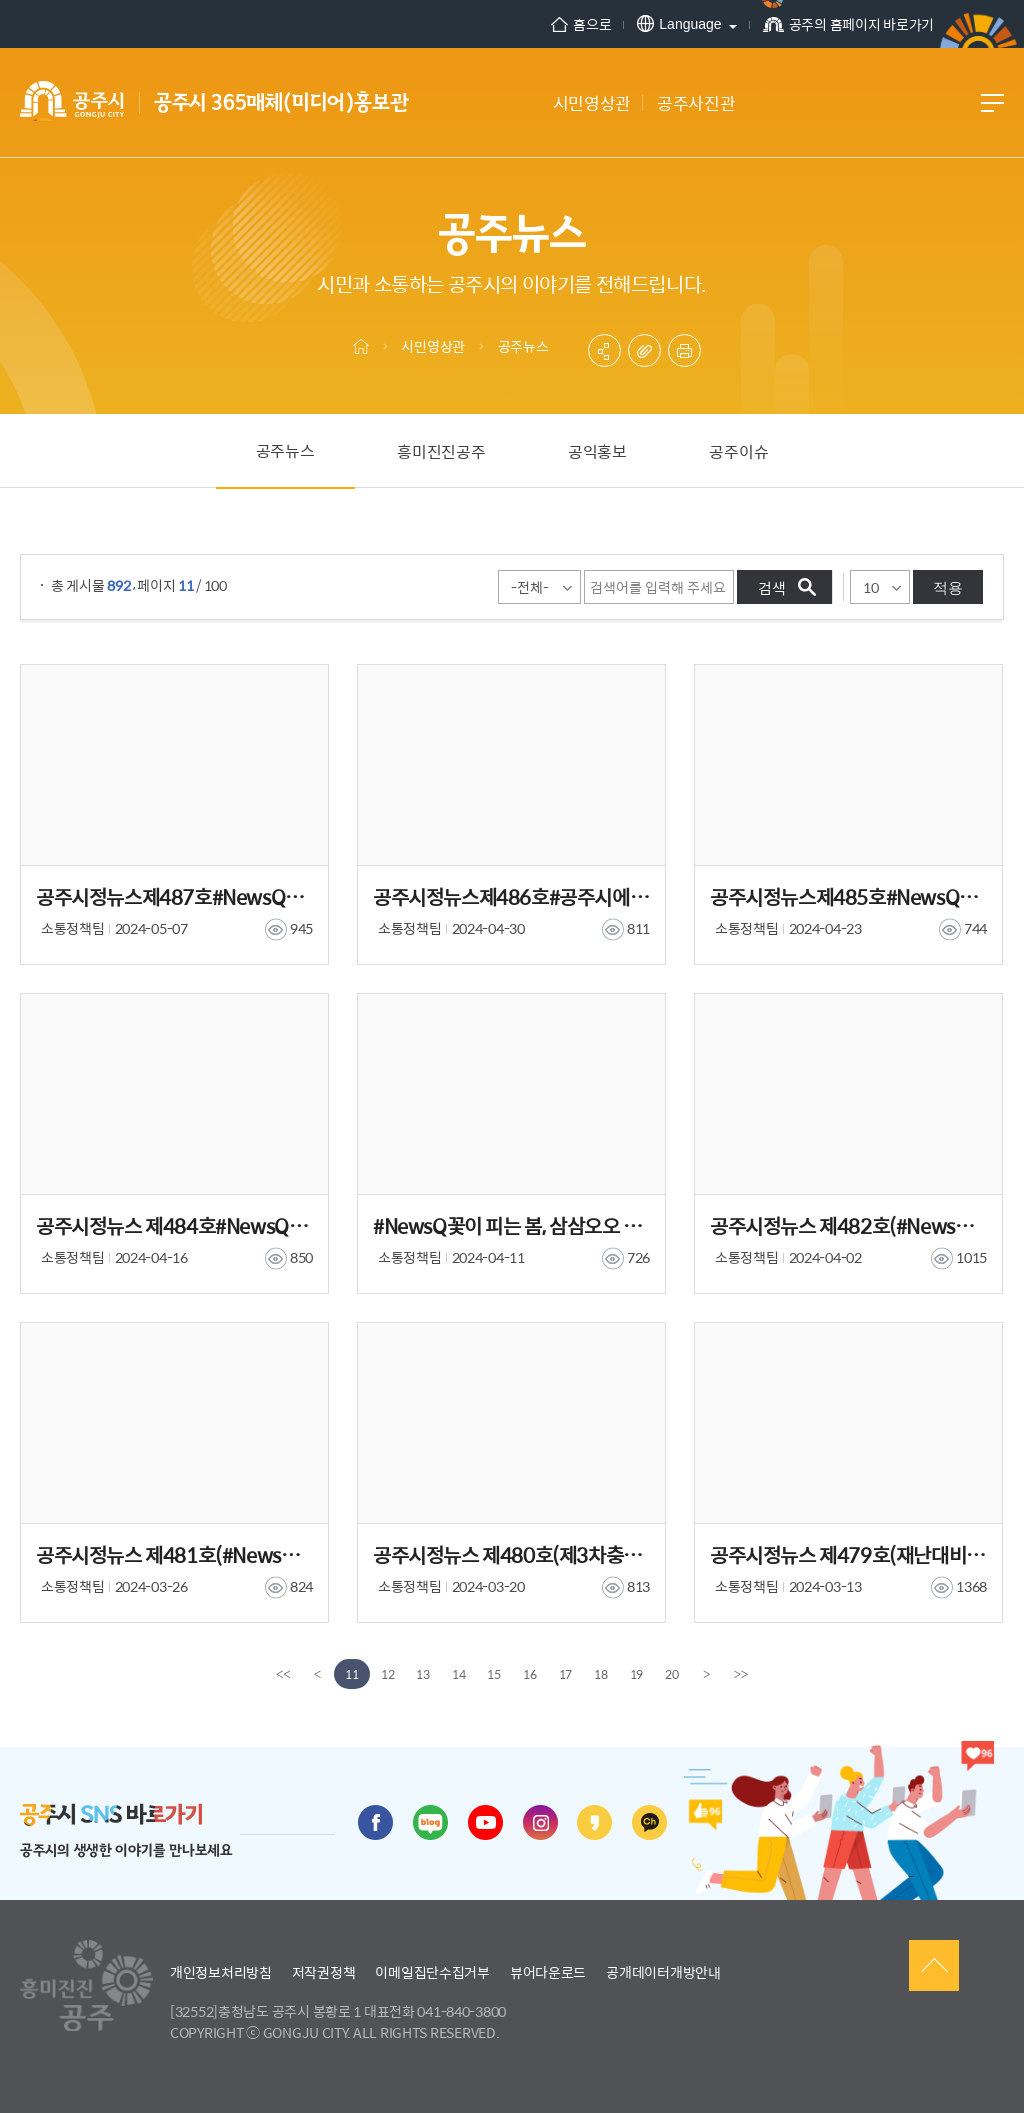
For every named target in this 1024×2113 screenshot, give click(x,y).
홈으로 (581, 24)
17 (566, 1674)
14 (459, 1674)
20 (672, 1674)
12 (388, 1674)
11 (352, 1674)
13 (423, 1674)
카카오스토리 (594, 1822)
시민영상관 (433, 346)
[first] (283, 1674)
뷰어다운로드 (548, 1972)
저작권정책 (324, 1972)
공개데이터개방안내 (663, 1972)
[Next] (707, 1674)
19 (637, 1674)
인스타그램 (540, 1822)
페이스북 (375, 1822)
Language (679, 23)
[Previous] (317, 1674)
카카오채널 (649, 1822)
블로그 (430, 1822)
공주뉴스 (523, 346)
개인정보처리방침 (221, 1972)
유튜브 (485, 1822)
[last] (741, 1674)
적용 (948, 587)
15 (494, 1674)
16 (530, 1674)
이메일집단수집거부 (432, 1972)
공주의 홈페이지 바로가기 (848, 25)
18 (601, 1674)
